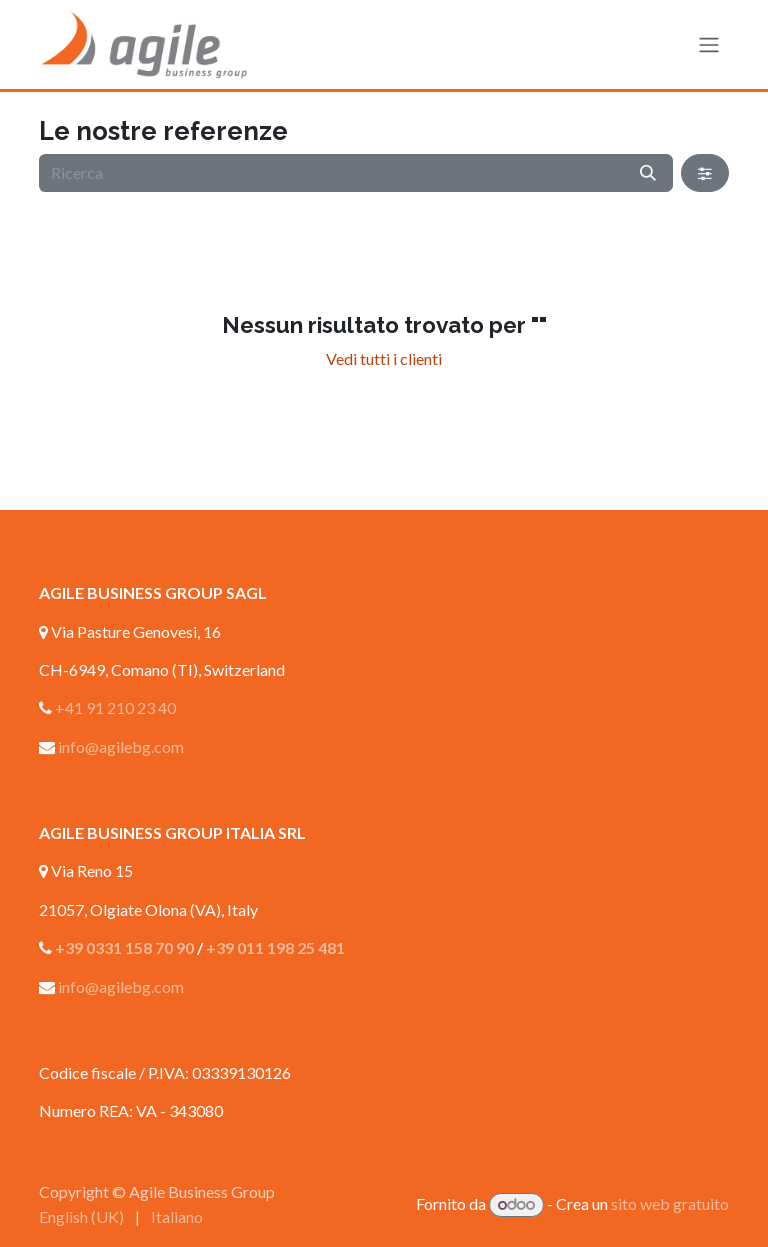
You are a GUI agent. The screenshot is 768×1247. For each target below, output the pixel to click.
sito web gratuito (670, 1203)
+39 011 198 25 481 (275, 947)
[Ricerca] (648, 173)
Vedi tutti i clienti (384, 358)
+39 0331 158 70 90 (124, 947)
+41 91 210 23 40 (115, 707)
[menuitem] (81, 1217)
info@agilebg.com (121, 746)
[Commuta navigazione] (709, 45)
